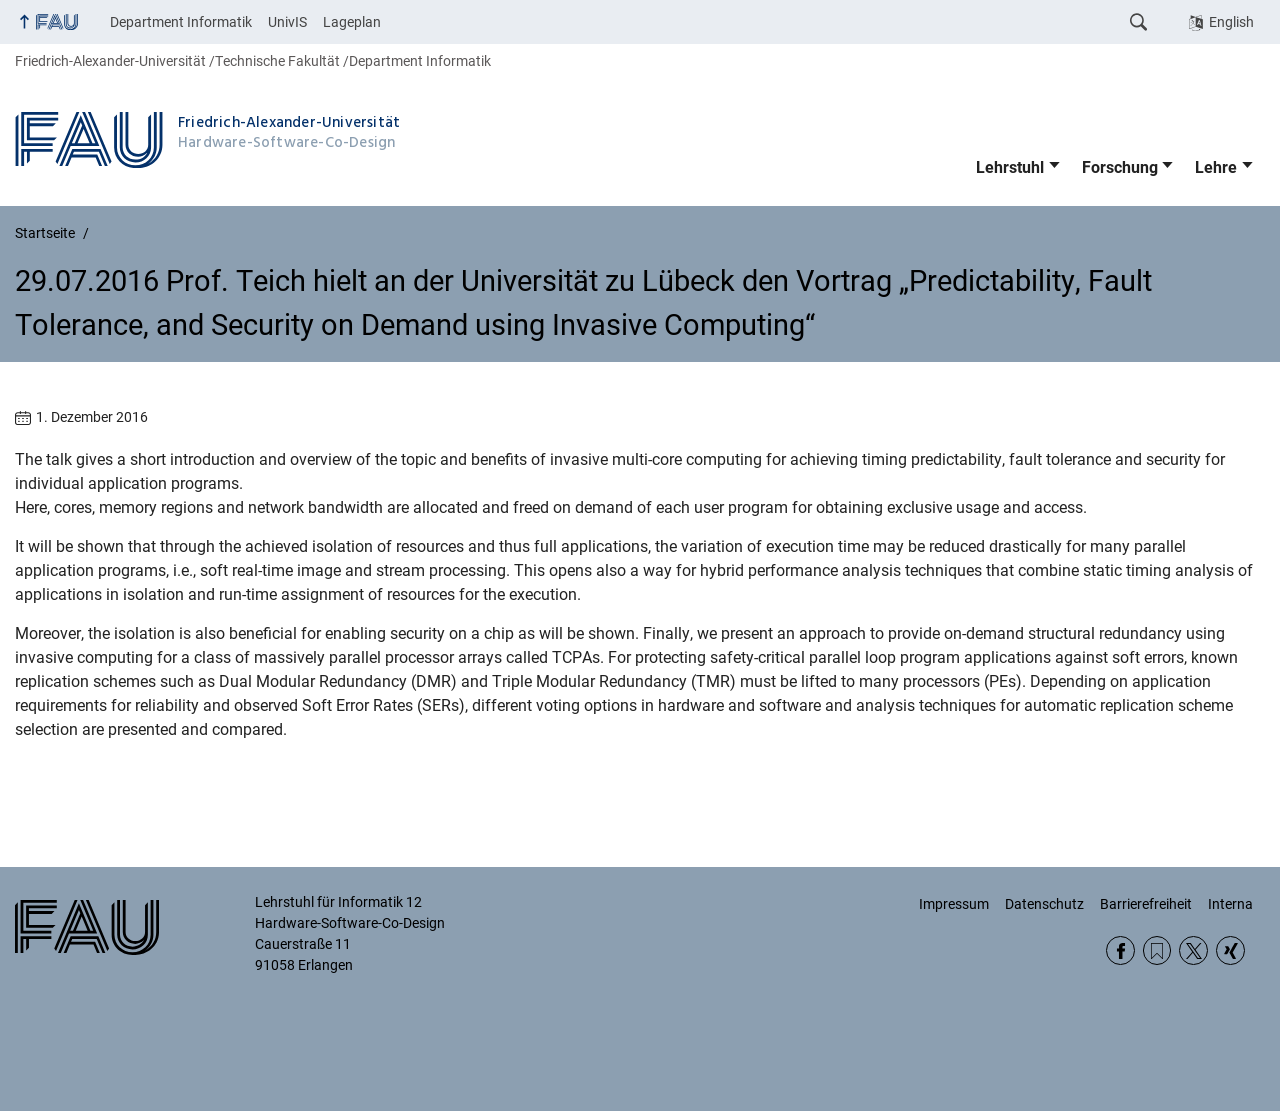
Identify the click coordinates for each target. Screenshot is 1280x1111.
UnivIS (287, 22)
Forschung (1120, 167)
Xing (1230, 950)
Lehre (1216, 167)
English (1231, 22)
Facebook (1120, 950)
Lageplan (352, 22)
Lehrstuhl (1010, 167)
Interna (1230, 904)
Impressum (954, 904)
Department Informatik (181, 22)
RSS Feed (1157, 950)
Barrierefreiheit (1146, 904)
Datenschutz (1044, 904)
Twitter (1193, 950)
